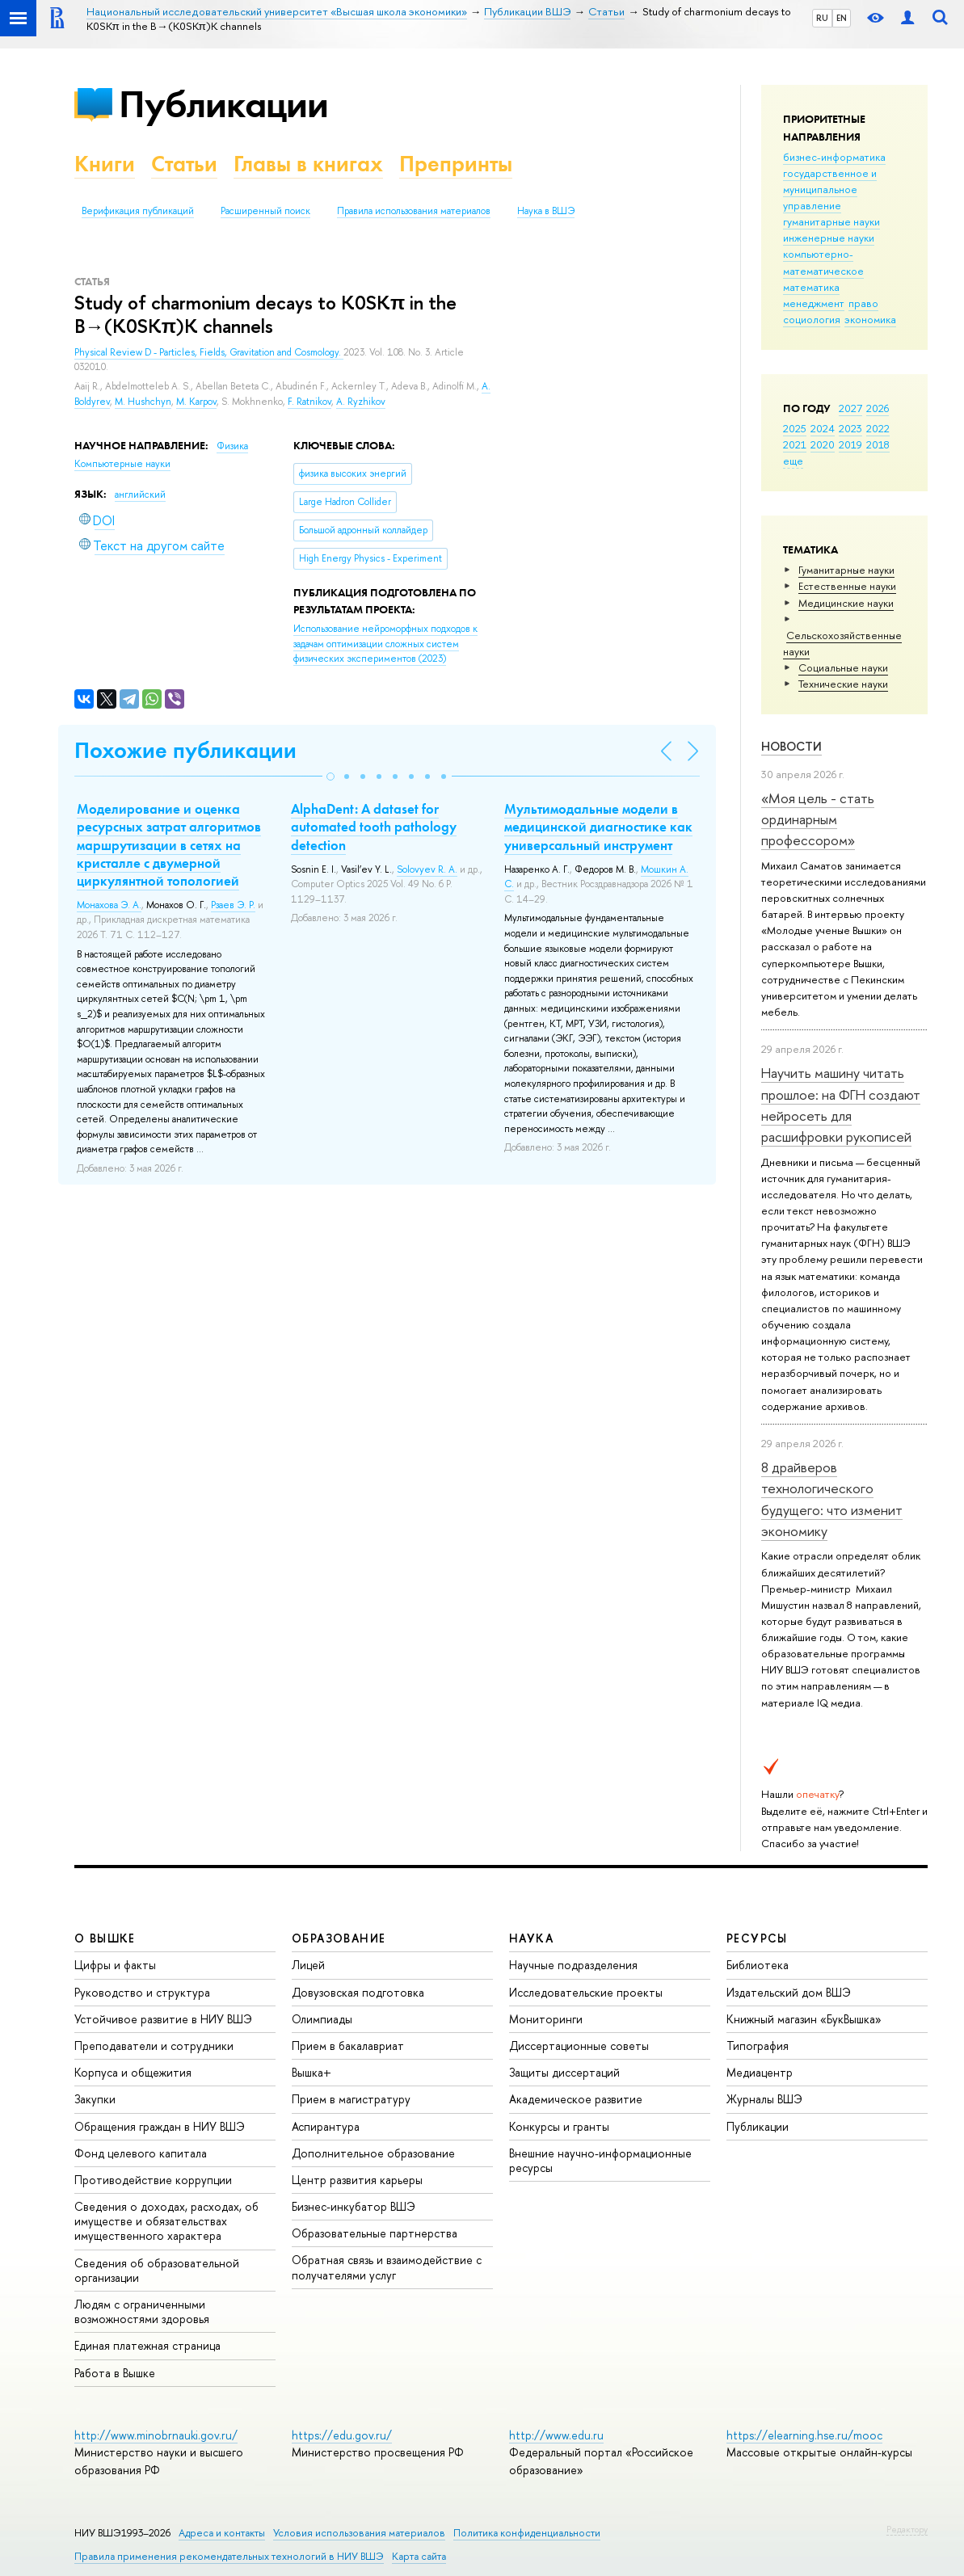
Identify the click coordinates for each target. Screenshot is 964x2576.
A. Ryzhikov (360, 401)
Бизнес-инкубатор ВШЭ (353, 2206)
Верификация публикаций (138, 210)
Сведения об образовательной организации (156, 2270)
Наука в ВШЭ (546, 210)
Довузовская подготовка (358, 1992)
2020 (822, 444)
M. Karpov (196, 401)
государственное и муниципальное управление (830, 189)
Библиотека (757, 1964)
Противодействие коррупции (153, 2179)
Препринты (455, 163)
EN (841, 17)
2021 (794, 444)
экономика (870, 319)
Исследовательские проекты (586, 1992)
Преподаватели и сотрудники (154, 2045)
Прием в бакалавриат (348, 2045)
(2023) (385, 643)
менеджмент (813, 303)
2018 (878, 444)
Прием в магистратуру (351, 2099)
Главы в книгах (308, 163)
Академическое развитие (575, 2099)
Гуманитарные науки (846, 569)
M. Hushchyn (143, 401)
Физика (232, 446)
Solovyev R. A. (427, 869)
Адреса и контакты (222, 2533)
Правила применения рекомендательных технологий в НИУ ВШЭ (229, 2556)
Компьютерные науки (122, 463)
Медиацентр (759, 2072)
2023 (850, 428)
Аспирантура (326, 2126)
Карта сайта (419, 2556)
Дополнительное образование (373, 2153)
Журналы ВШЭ (764, 2099)
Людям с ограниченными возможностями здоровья (141, 2311)
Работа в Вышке (114, 2372)
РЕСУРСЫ (757, 1938)
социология (811, 319)
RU (822, 17)
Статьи (184, 163)
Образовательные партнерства (374, 2233)
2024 (822, 428)
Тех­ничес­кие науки (843, 683)
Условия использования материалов (359, 2533)
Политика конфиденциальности (526, 2533)
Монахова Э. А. (109, 905)
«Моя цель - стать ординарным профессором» (817, 819)
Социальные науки (843, 667)
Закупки (95, 2099)
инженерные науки (828, 237)
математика (811, 287)
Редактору (907, 2529)
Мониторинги (546, 2019)
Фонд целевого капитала (140, 2153)
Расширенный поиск (265, 210)
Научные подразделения (573, 1964)
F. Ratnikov (309, 401)
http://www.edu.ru (556, 2435)
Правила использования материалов (413, 210)
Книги (104, 163)
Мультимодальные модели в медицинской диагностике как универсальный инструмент (598, 826)
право (863, 303)
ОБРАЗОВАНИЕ (338, 1938)
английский (140, 494)
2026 (877, 408)
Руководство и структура (142, 1992)
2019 (850, 444)
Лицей (308, 1964)
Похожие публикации (185, 750)
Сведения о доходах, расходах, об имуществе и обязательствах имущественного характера (166, 2221)
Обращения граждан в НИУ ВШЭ (159, 2126)
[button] (330, 776)
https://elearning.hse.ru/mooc (804, 2435)
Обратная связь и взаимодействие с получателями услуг (387, 2267)
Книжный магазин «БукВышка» (804, 2019)
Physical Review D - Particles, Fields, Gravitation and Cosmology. (208, 352)
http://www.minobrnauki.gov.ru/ (156, 2435)
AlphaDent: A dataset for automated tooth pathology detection (374, 826)
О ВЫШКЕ (105, 1938)
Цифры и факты (115, 1964)
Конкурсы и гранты (559, 2126)
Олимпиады (322, 2019)
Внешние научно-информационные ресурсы (600, 2160)
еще (793, 460)
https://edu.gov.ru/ (342, 2435)
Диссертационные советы (579, 2045)
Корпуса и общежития (133, 2072)
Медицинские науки (846, 603)
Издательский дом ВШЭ (788, 1992)
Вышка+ (311, 2072)
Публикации (223, 103)
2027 (850, 408)
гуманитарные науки (831, 221)
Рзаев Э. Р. (233, 905)
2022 (878, 428)
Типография (757, 2045)
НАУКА (531, 1938)
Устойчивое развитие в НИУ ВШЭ (163, 2019)
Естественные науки (847, 586)
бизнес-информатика (834, 156)
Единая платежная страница (147, 2345)
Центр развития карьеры (357, 2179)
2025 (794, 428)
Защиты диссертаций (564, 2072)
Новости (791, 746)
